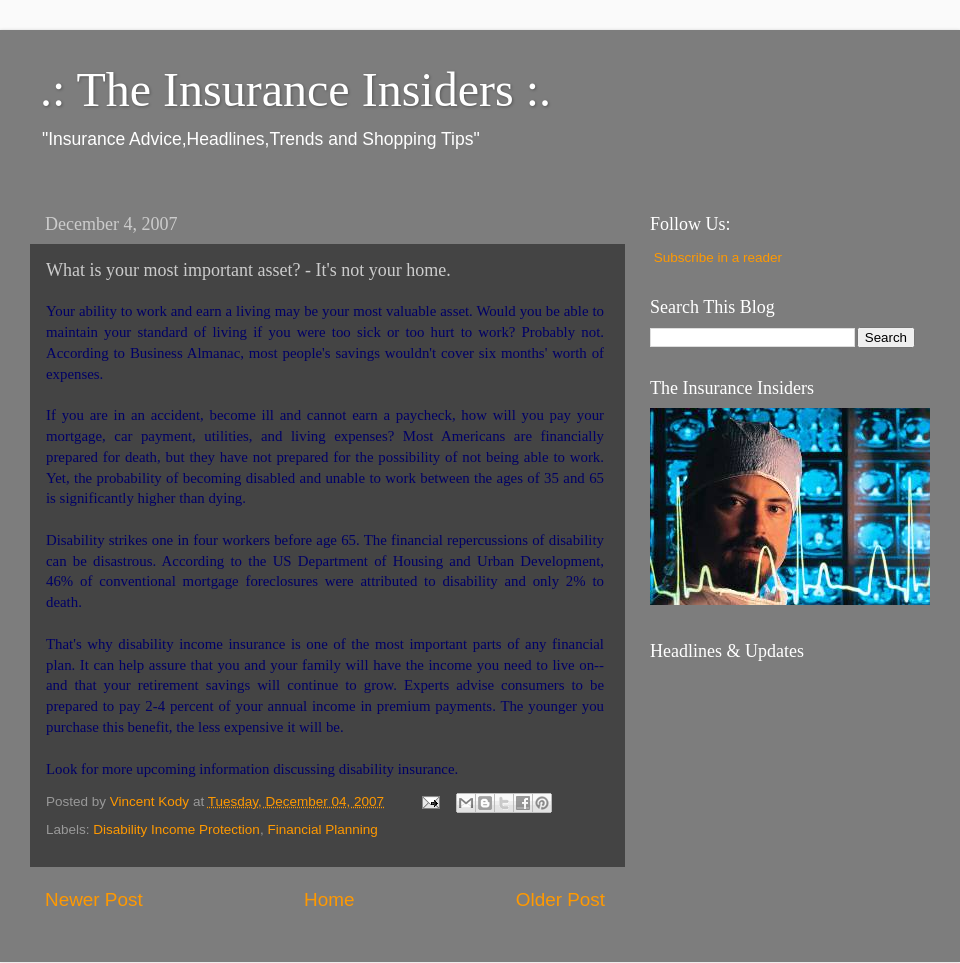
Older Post (560, 899)
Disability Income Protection (176, 829)
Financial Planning (322, 829)
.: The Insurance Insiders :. (295, 89)
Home (329, 899)
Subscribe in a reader (718, 257)
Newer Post (94, 899)
